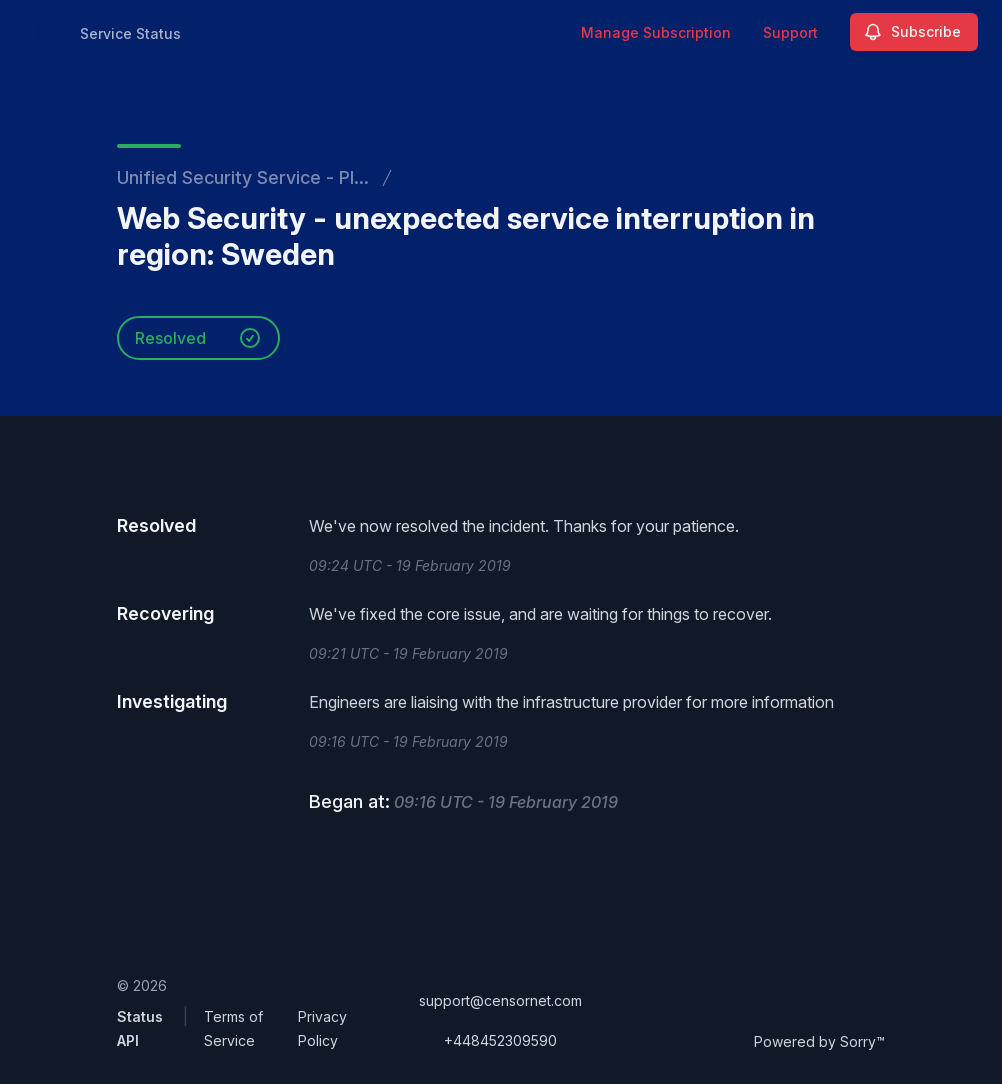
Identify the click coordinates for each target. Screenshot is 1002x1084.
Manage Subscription (656, 32)
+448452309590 (500, 1040)
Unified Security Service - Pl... (243, 177)
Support (790, 32)
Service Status (130, 33)
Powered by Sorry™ (819, 1041)
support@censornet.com (500, 1000)
